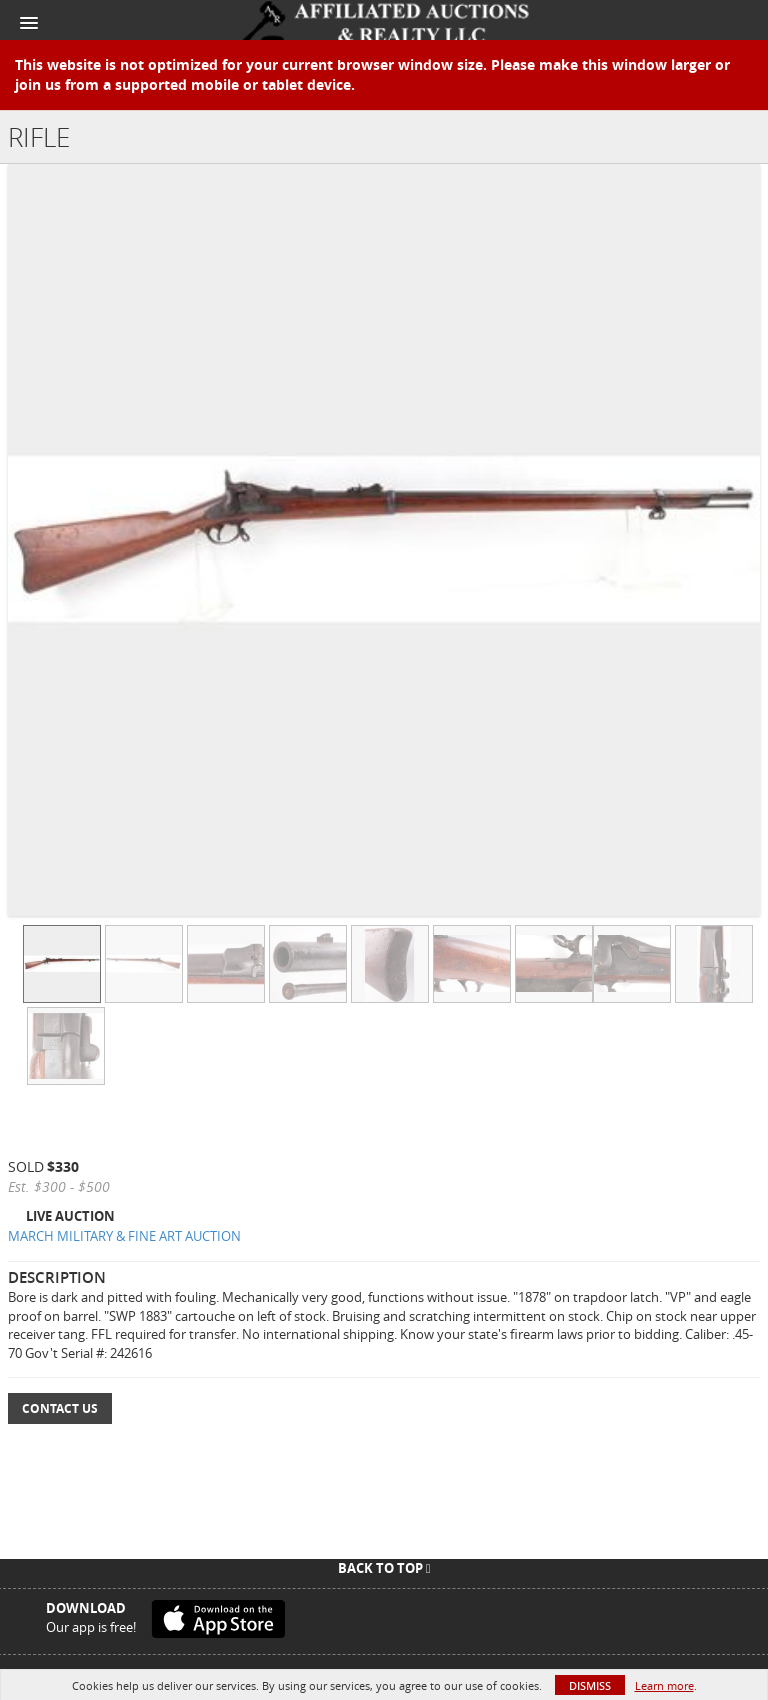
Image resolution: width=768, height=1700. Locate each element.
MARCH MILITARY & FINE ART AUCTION (124, 1236)
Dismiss (590, 1685)
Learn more (664, 1685)
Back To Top (384, 1568)
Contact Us (60, 1408)
